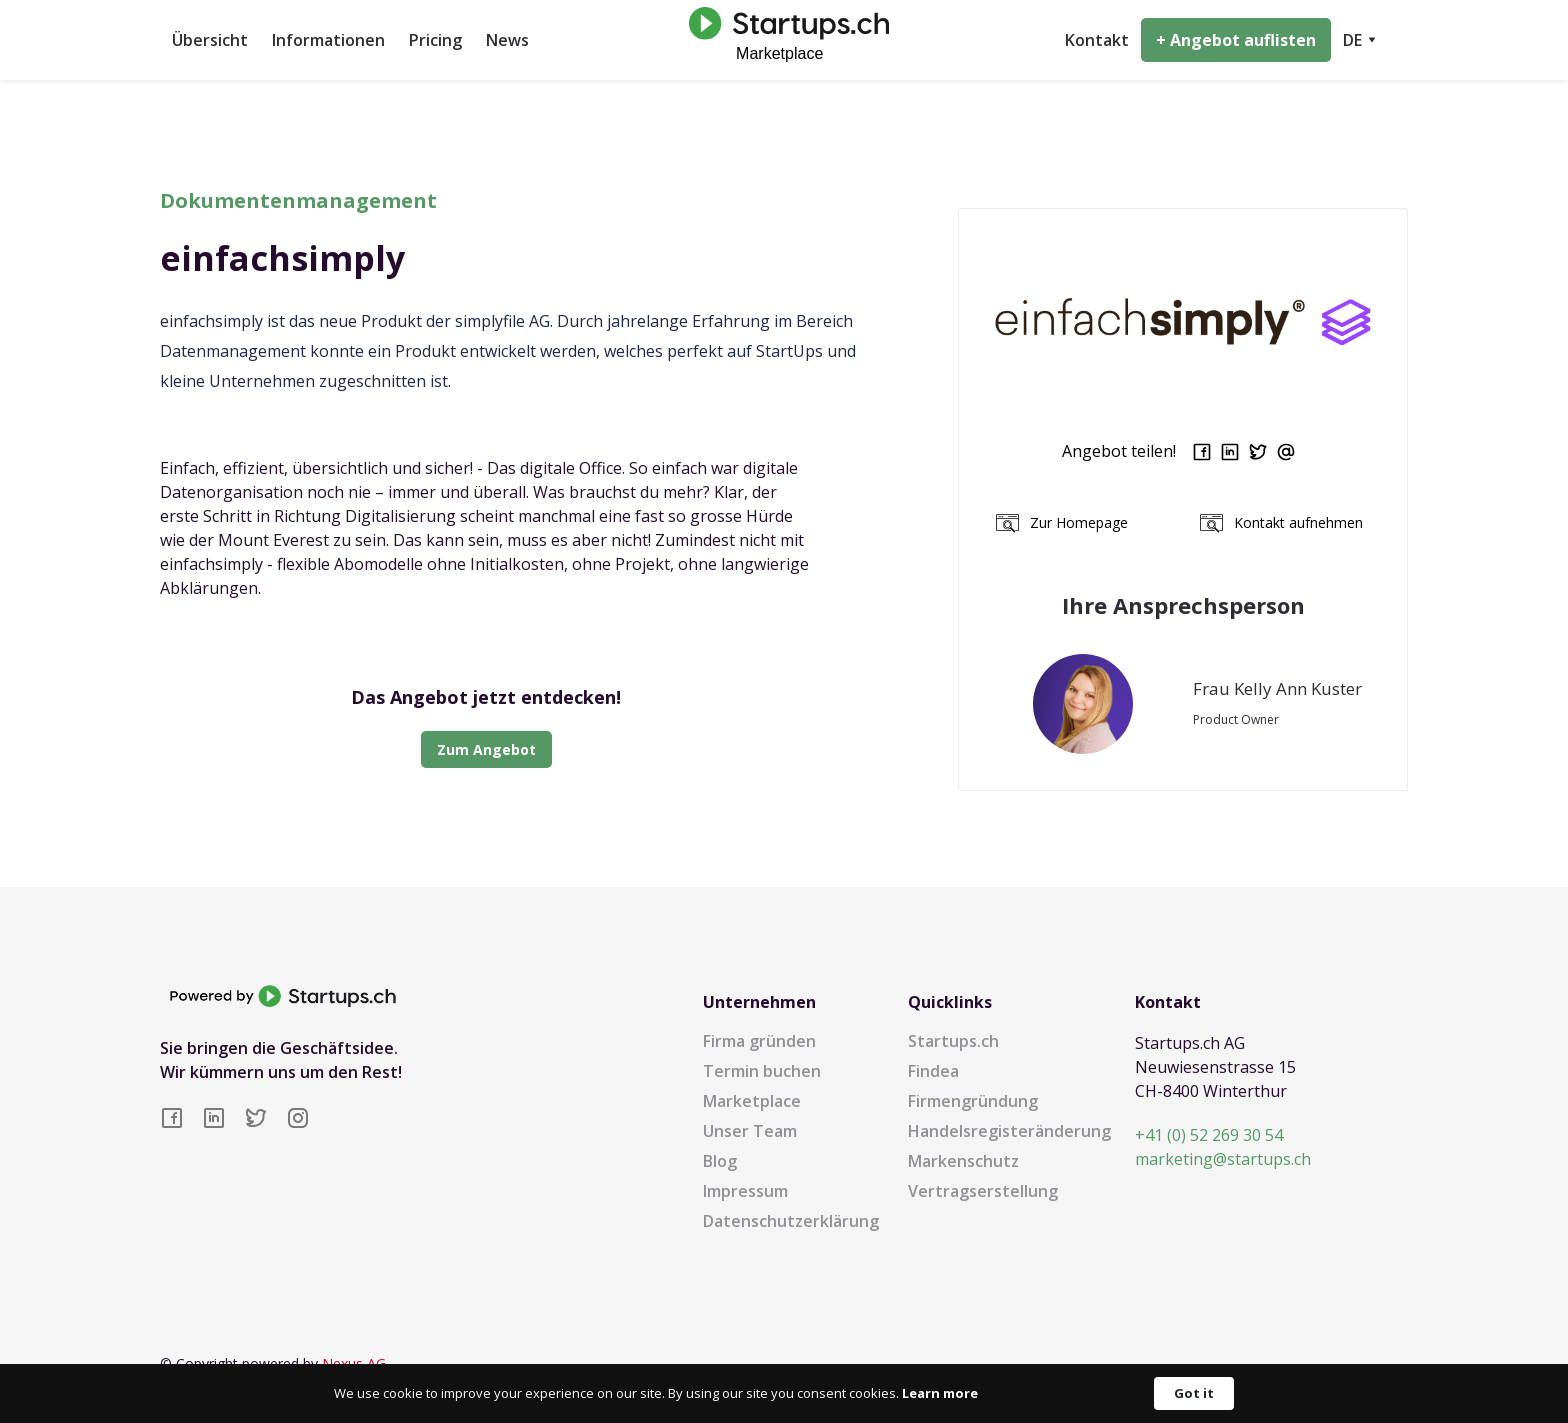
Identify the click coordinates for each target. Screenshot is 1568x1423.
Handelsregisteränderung (1009, 1131)
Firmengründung (973, 1101)
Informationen (328, 40)
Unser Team (750, 1131)
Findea (933, 1071)
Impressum (745, 1191)
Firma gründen (759, 1041)
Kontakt (1097, 40)
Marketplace (752, 1101)
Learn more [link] (940, 1393)
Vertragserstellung (983, 1191)
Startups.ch (953, 1041)
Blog (720, 1161)
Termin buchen (762, 1071)
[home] (784, 39)
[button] (1359, 40)
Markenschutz (963, 1161)
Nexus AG (354, 1363)
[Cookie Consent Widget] (784, 1393)
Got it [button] (1194, 1393)
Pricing (435, 40)
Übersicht (210, 40)
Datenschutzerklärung (791, 1221)
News (507, 40)
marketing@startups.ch (1223, 1159)
